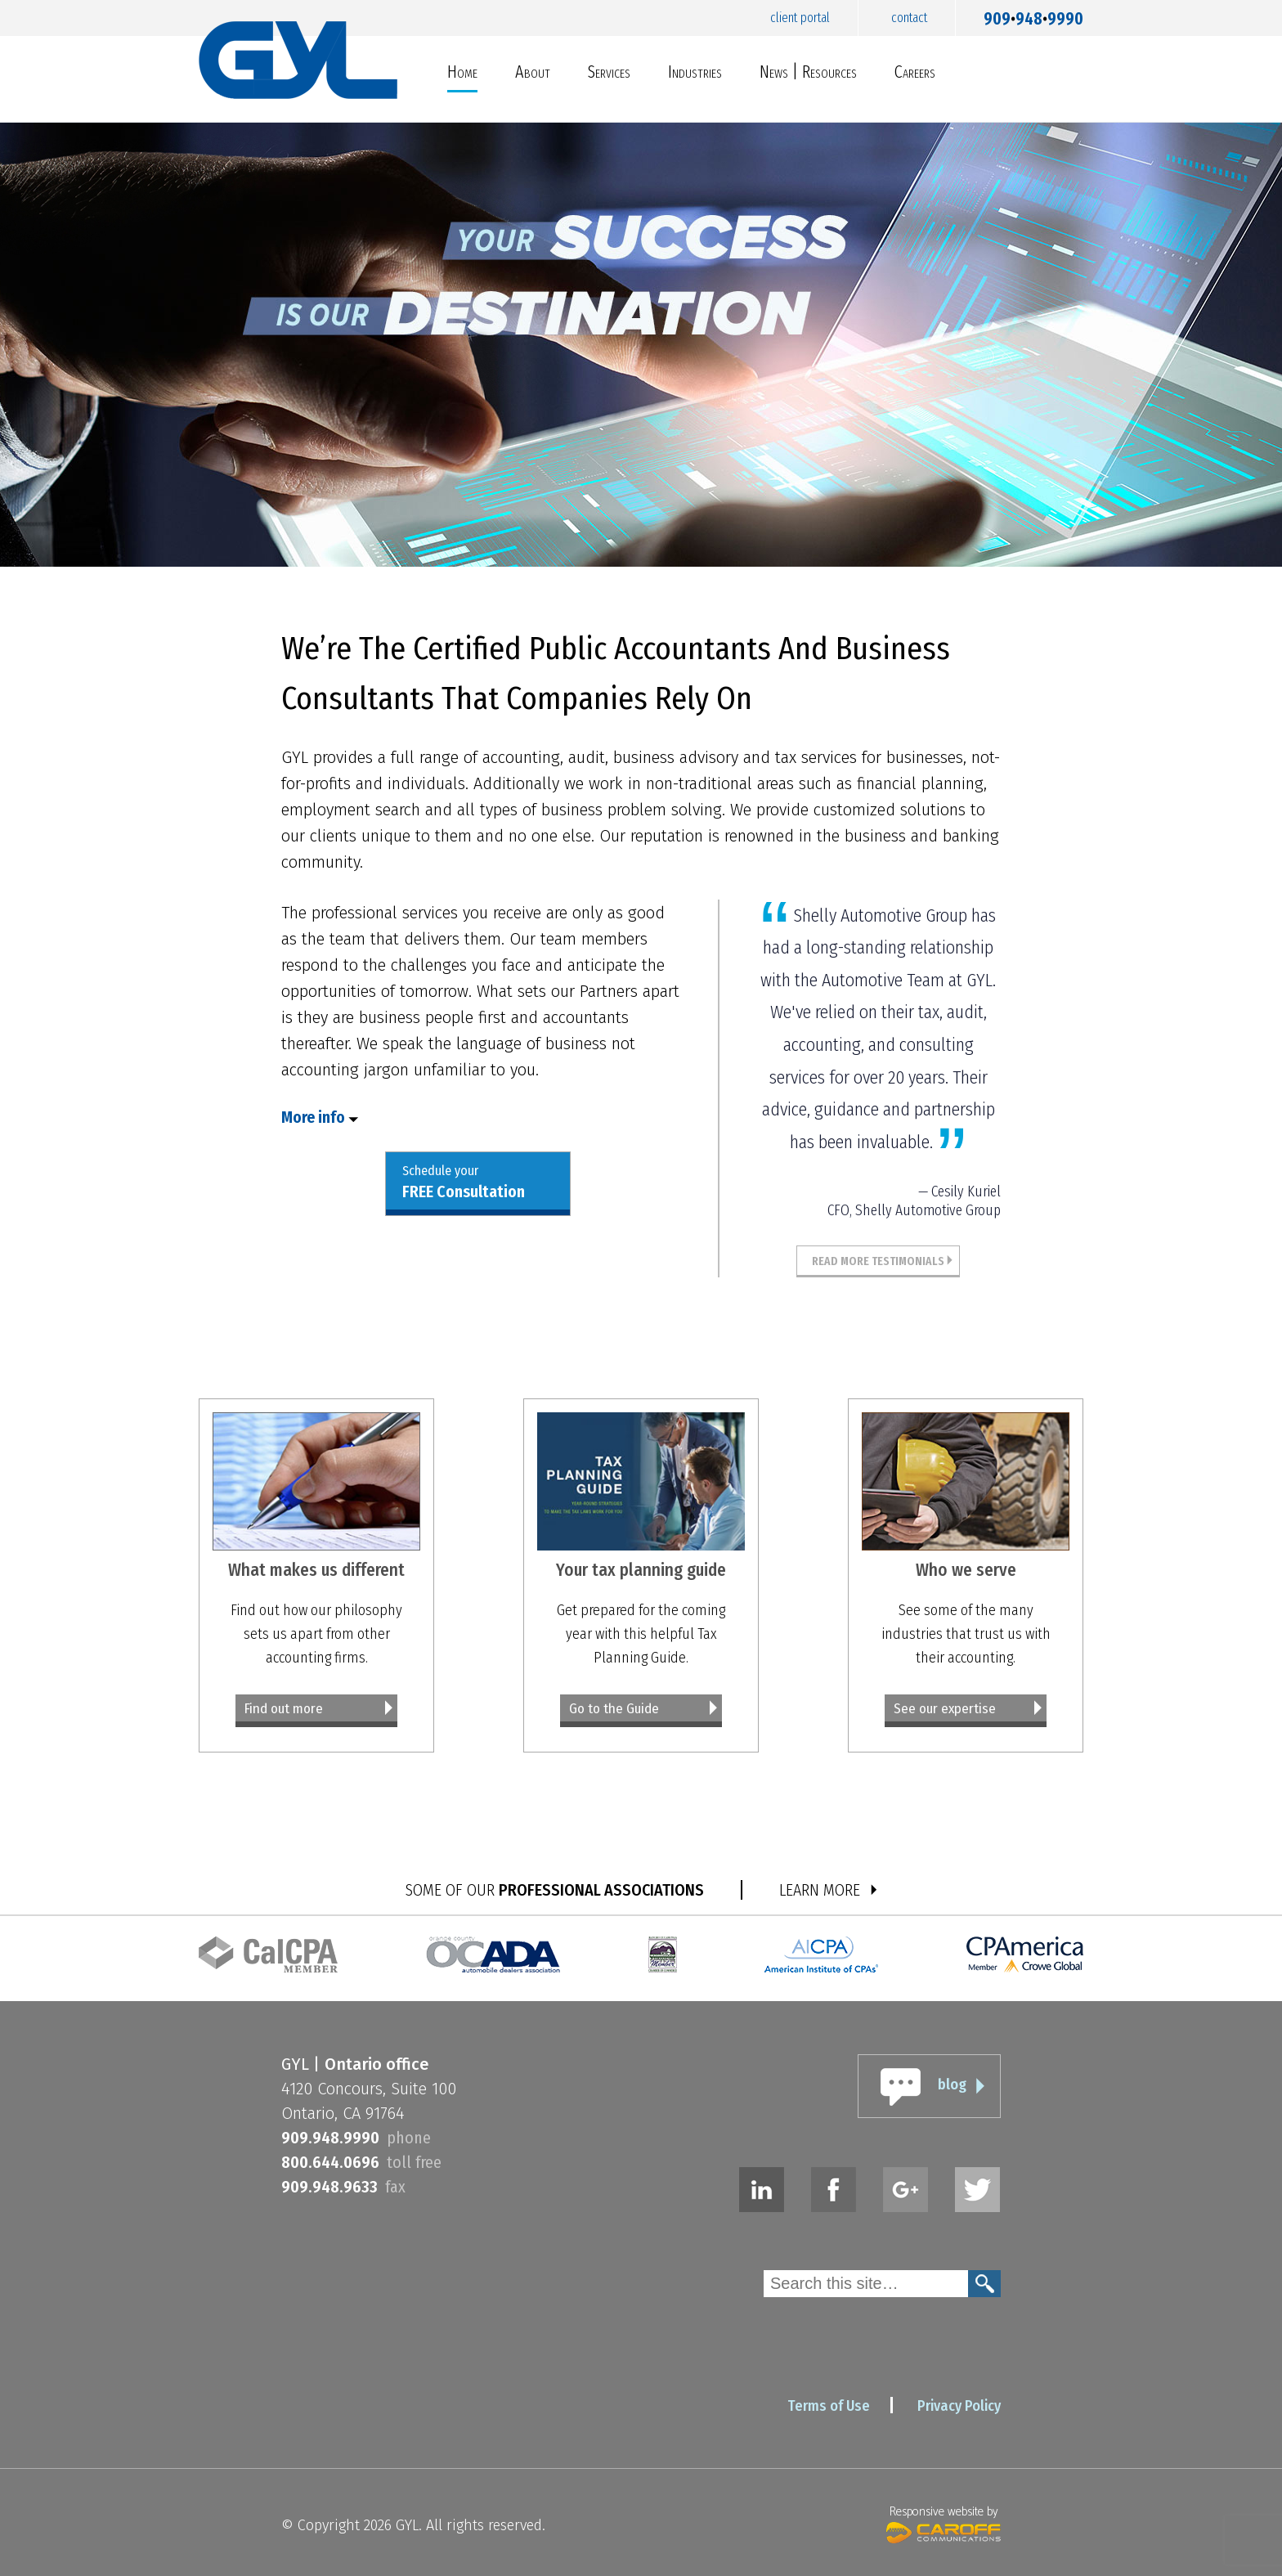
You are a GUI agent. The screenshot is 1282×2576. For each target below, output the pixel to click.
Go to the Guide (614, 1708)
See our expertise (945, 1708)
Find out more (283, 1708)
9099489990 (1033, 14)
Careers (914, 72)
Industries (695, 72)
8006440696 (330, 2162)
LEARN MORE (819, 1890)
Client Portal (800, 17)
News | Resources (808, 72)
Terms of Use (828, 2406)
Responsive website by (943, 2523)
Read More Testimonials (878, 1261)
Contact (909, 17)
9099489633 (329, 2187)
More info (313, 1117)
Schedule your (463, 1183)
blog (952, 2085)
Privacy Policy (959, 2406)
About (532, 72)
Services (609, 72)
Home (462, 72)
